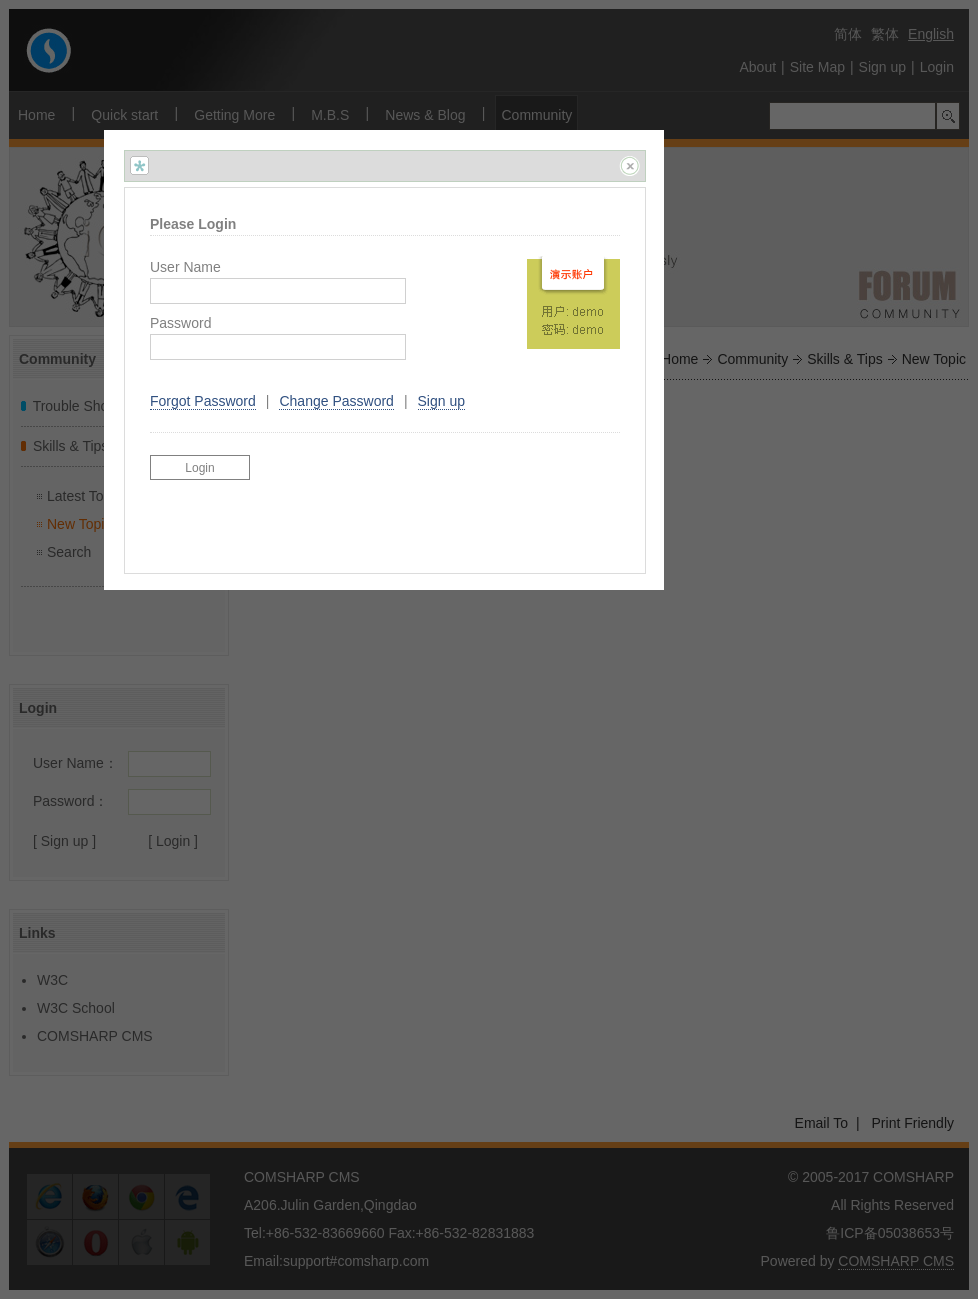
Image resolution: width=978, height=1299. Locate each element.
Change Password (336, 401)
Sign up (441, 401)
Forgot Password (203, 401)
